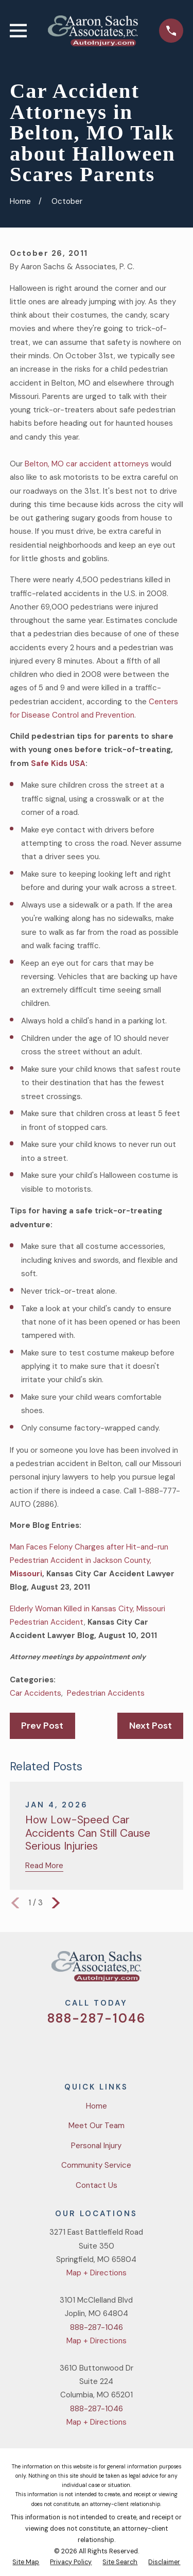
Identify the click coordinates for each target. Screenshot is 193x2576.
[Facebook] (84, 2047)
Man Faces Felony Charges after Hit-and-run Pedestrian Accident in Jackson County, (89, 1560)
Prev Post (42, 1725)
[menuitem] (25, 2562)
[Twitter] (59, 2047)
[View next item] (55, 1903)
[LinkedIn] (133, 2047)
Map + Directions (96, 2273)
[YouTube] (108, 2047)
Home (96, 2106)
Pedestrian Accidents (106, 1693)
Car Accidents (35, 1693)
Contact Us (96, 2185)
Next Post (150, 1725)
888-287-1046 (96, 2018)
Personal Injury (96, 2145)
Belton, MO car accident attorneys (88, 464)
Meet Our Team (96, 2125)
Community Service (96, 2165)
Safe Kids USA (58, 763)
